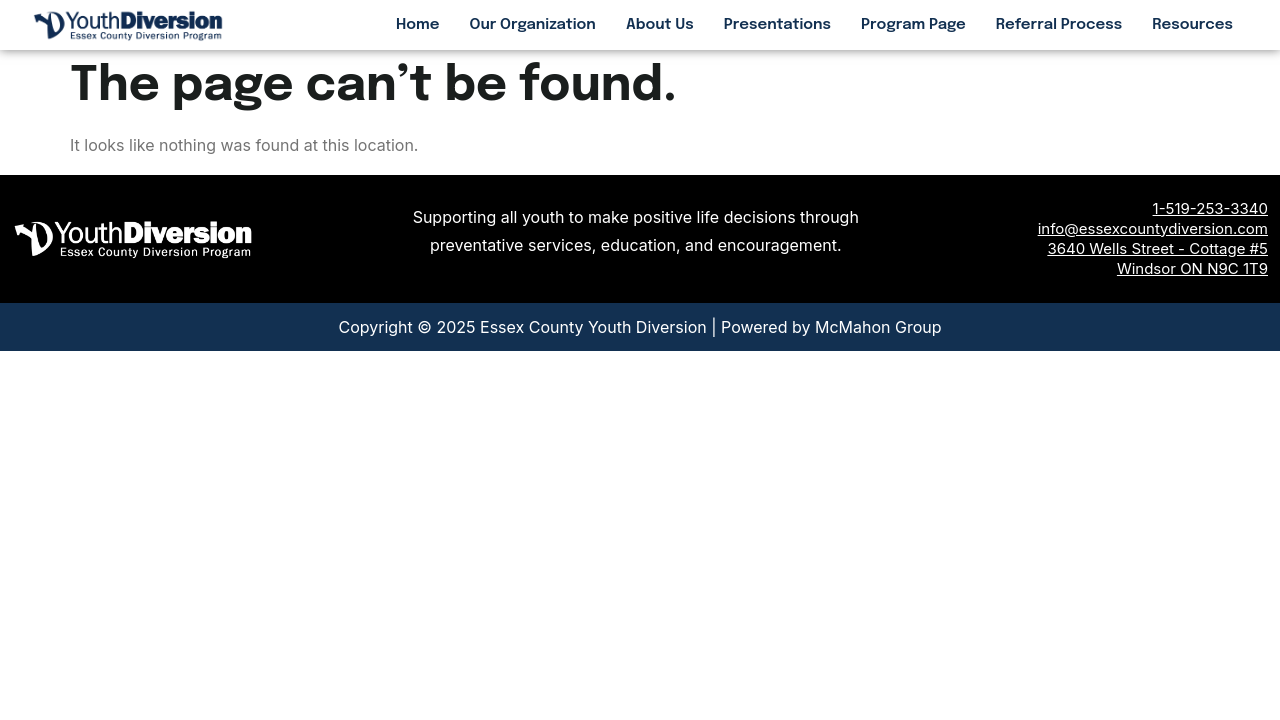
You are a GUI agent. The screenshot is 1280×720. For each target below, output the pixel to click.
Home (418, 25)
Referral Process (1059, 25)
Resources (1192, 25)
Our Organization (533, 25)
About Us (660, 25)
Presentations (777, 25)
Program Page (913, 25)
